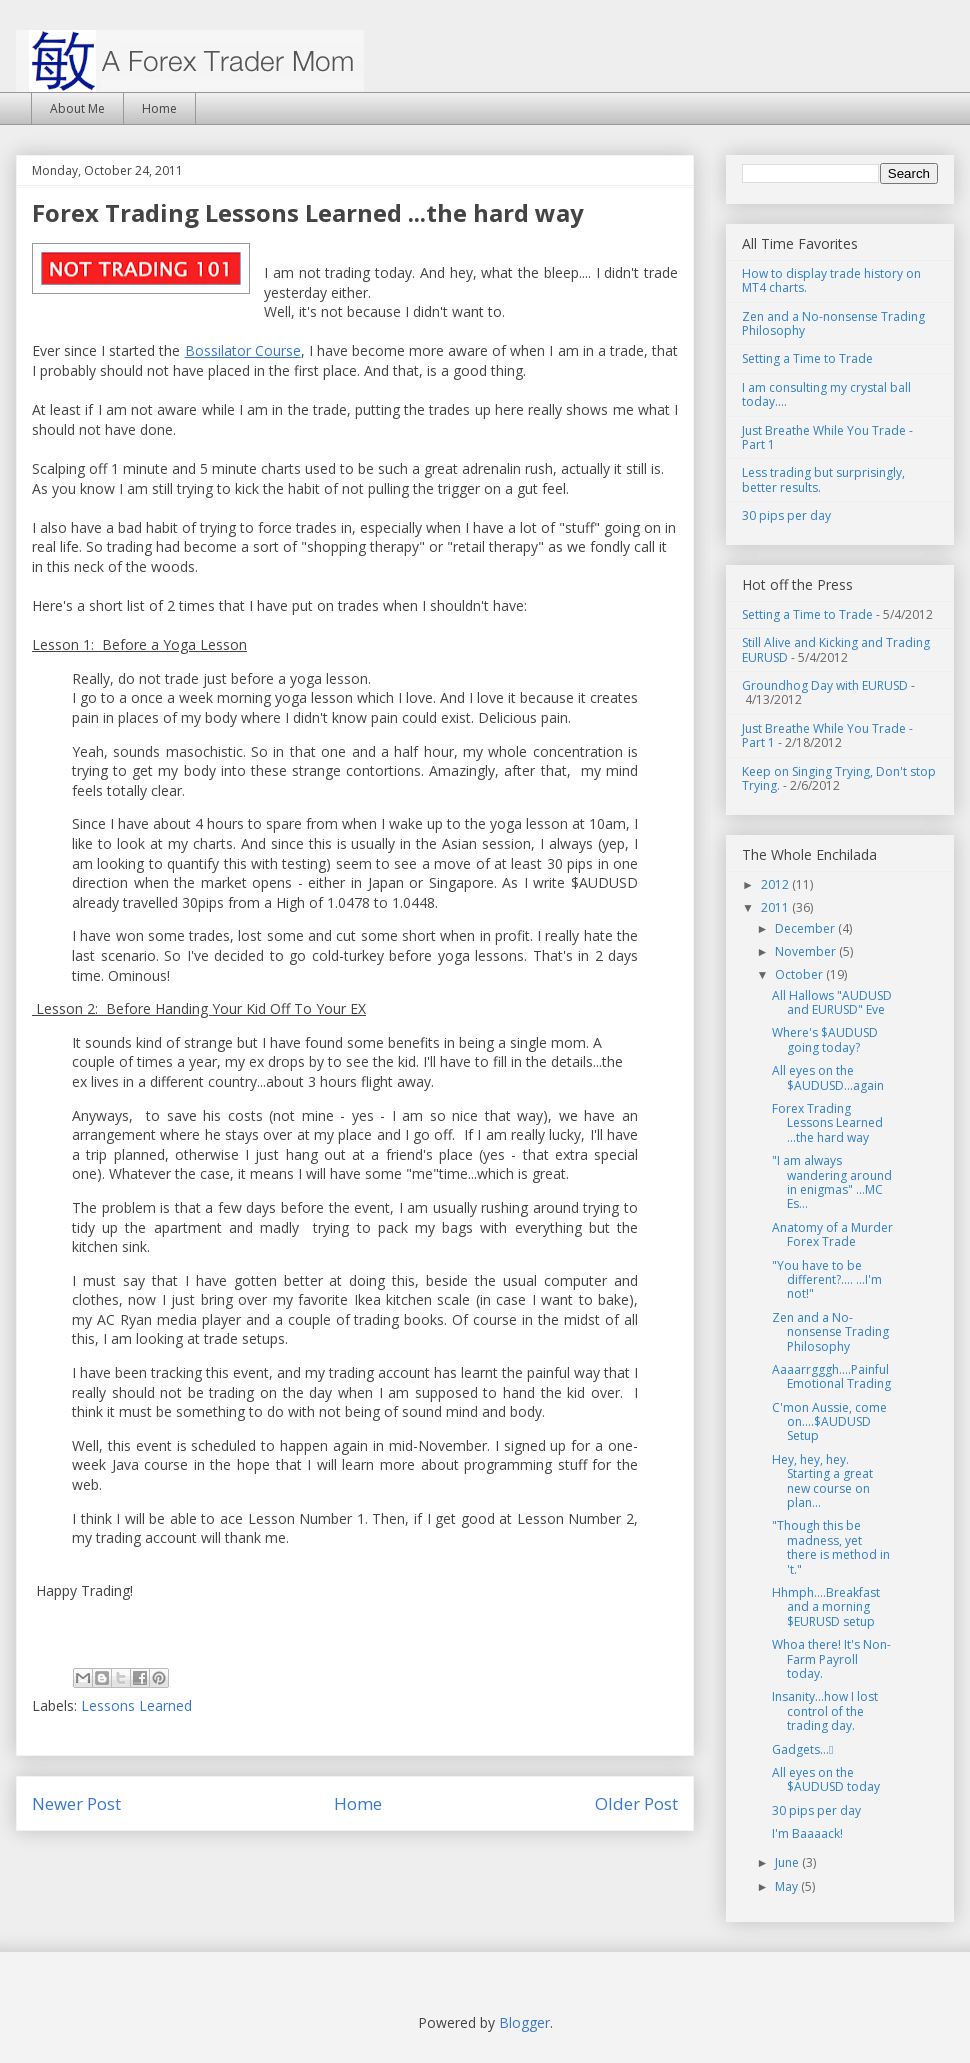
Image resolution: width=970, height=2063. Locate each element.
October (800, 974)
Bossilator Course (243, 350)
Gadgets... (802, 1749)
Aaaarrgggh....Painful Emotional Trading (831, 1376)
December (806, 928)
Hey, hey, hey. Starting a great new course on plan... (822, 1481)
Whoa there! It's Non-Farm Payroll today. (831, 1659)
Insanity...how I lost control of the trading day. (825, 1711)
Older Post (636, 1803)
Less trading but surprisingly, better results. (823, 479)
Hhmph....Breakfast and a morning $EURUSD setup (826, 1607)
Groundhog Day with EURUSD (825, 685)
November (807, 951)
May (788, 1886)
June (788, 1862)
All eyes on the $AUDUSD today (826, 1779)
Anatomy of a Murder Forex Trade (832, 1234)
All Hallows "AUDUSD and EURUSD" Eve (832, 1002)
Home (159, 108)
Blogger (524, 2022)
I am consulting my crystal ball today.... (826, 394)
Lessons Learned (136, 1705)
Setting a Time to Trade (807, 358)
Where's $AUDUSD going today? (825, 1039)
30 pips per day (786, 515)
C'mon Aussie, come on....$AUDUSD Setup (829, 1422)
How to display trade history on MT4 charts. (831, 280)
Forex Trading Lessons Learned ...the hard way (827, 1123)
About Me (77, 108)
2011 (776, 907)
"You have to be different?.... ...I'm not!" (827, 1280)
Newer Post (76, 1803)
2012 (776, 884)
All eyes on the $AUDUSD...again (828, 1077)
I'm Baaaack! (807, 1833)
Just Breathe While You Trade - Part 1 (827, 437)
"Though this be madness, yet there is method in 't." (831, 1547)
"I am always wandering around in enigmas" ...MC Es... (832, 1182)
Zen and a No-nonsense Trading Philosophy (833, 323)
